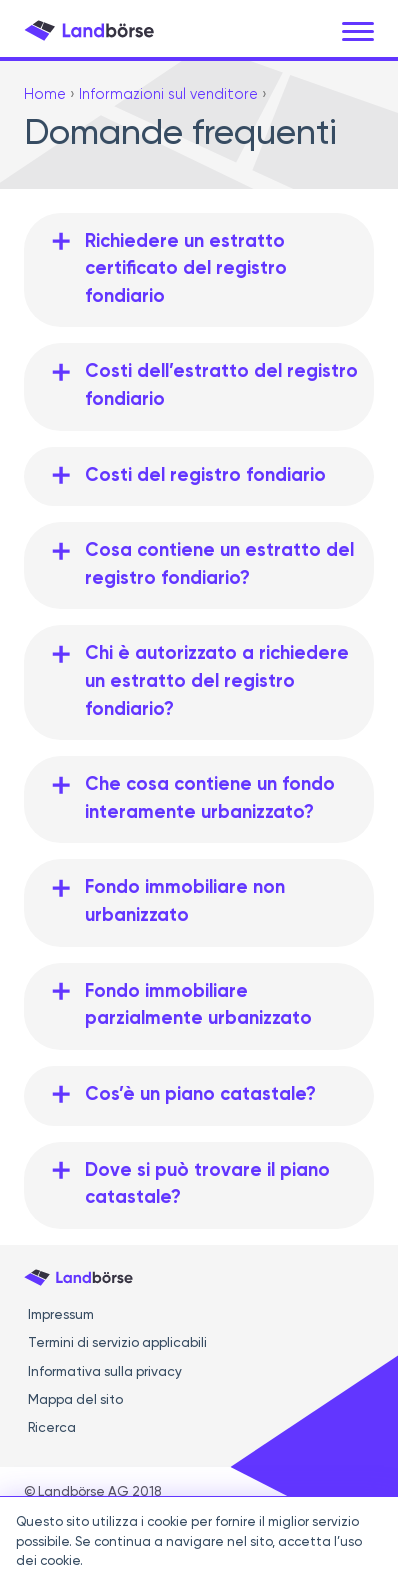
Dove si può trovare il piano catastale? (207, 1185)
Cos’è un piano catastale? (200, 1095)
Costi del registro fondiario (205, 476)
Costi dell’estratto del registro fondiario (221, 386)
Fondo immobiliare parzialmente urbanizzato (198, 1006)
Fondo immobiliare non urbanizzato (185, 902)
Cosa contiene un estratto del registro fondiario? (219, 565)
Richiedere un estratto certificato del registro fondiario (186, 269)
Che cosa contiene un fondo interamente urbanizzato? (210, 799)
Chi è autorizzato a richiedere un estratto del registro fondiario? (217, 681)
